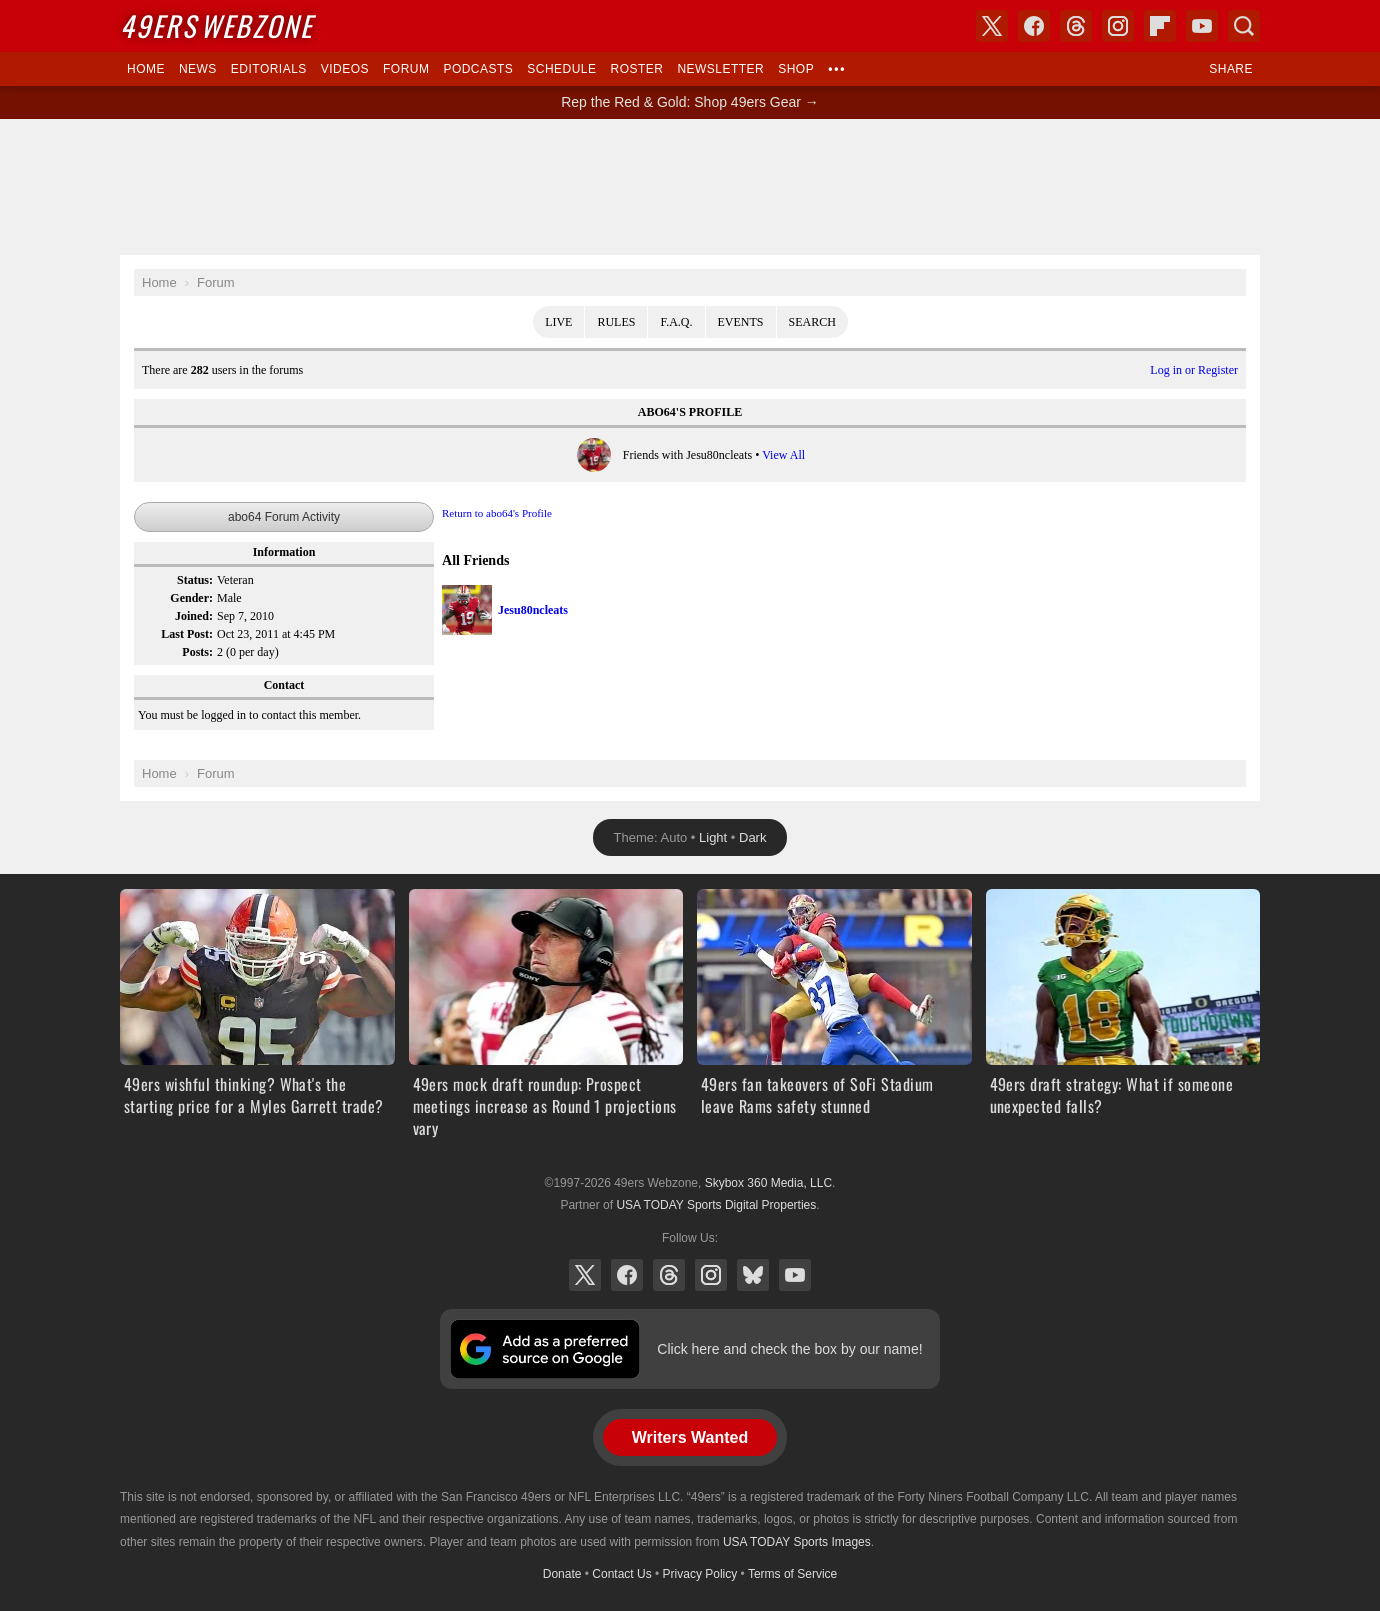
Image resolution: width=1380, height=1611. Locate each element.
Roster (636, 69)
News (198, 69)
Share (1231, 69)
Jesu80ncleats (533, 610)
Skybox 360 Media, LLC (768, 1183)
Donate (562, 1574)
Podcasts (478, 69)
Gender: (191, 598)
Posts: (197, 652)
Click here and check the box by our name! (789, 1349)
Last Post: (187, 634)
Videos (345, 69)
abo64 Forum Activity (284, 517)
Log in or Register (1194, 370)
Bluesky (753, 1275)
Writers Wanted (690, 1437)
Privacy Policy (700, 1574)
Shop (796, 69)
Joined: (194, 616)
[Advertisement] (690, 187)
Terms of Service (792, 1574)
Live (558, 322)
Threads (669, 1275)
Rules (616, 322)
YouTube (795, 1275)
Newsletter (720, 69)
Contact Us (621, 1574)
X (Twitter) (585, 1275)
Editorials (269, 69)
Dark (752, 837)
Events (741, 322)
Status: (195, 580)
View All (783, 455)
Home (146, 69)
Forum (406, 69)
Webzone (216, 25)
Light (713, 837)
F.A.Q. (676, 322)
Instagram (711, 1275)
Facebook (627, 1275)
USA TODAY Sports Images (797, 1542)
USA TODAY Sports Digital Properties (716, 1205)
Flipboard (1160, 26)
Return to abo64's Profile (497, 513)
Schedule (561, 69)
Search (812, 322)
